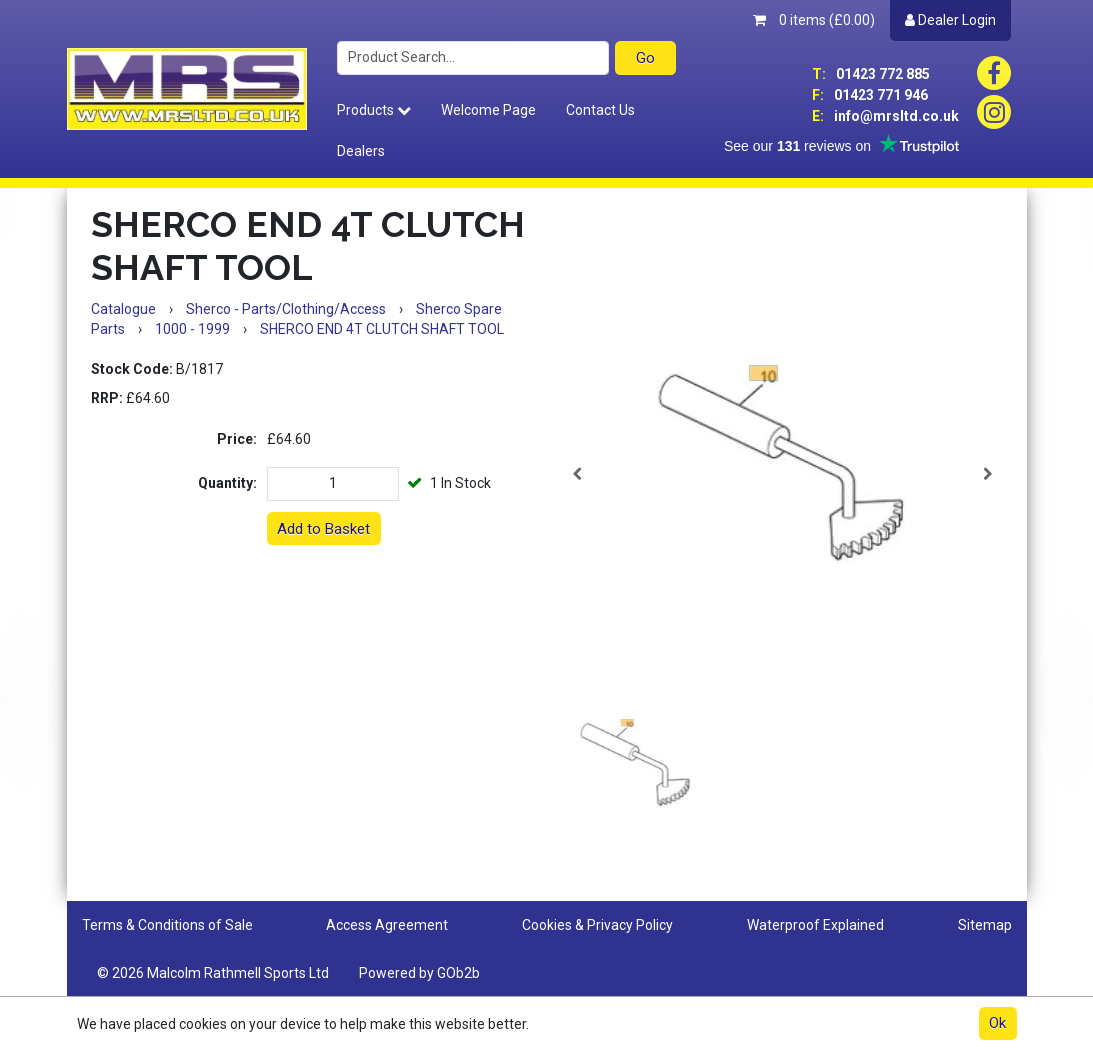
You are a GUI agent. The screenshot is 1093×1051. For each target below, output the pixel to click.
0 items (814, 20)
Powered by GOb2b (419, 973)
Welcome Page (488, 110)
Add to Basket (323, 529)
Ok (997, 1023)
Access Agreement (387, 925)
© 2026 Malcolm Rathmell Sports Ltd (213, 973)
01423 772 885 (871, 74)
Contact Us (600, 110)
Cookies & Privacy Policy (597, 925)
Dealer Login (950, 20)
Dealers (361, 151)
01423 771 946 (870, 95)
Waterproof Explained (815, 925)
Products (374, 110)
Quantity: (227, 483)
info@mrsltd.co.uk (885, 116)
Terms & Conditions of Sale (167, 925)
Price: (237, 439)
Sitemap (985, 925)
